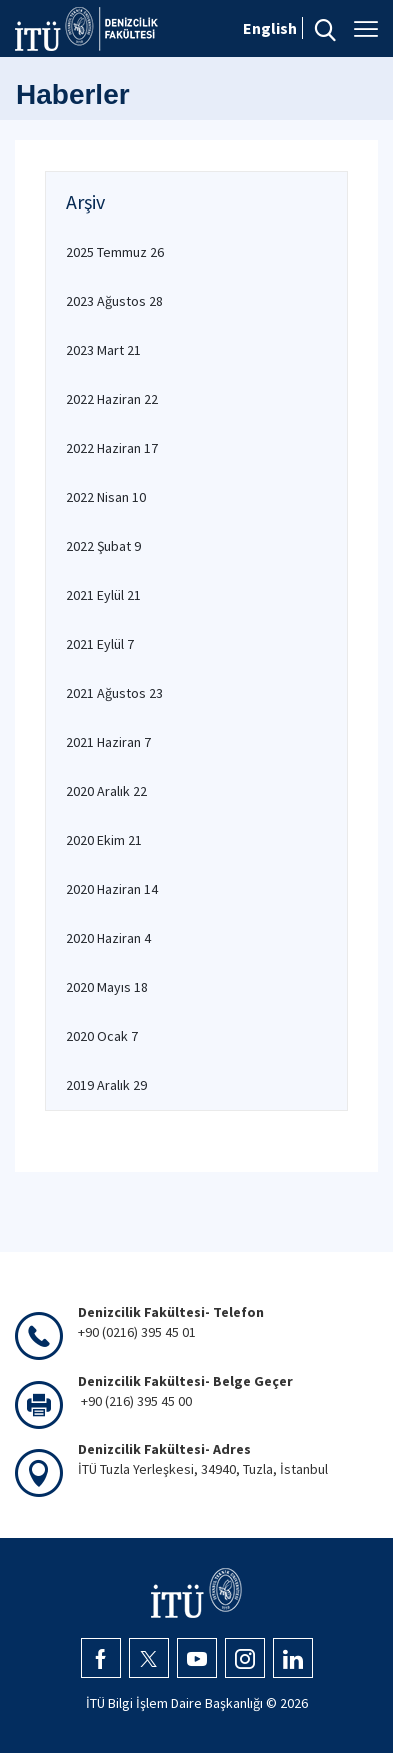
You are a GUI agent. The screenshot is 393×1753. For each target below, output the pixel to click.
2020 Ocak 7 (102, 1036)
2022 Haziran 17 (112, 448)
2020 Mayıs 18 (107, 987)
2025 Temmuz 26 (115, 252)
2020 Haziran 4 (108, 938)
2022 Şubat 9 (103, 546)
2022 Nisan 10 (106, 497)
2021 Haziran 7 (108, 742)
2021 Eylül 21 (103, 595)
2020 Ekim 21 (104, 840)
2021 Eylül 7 (100, 644)
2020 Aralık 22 (106, 791)
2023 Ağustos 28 (114, 301)
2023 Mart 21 (103, 350)
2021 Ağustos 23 (114, 693)
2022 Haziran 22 (112, 399)
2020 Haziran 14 (112, 889)
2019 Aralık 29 (106, 1085)
